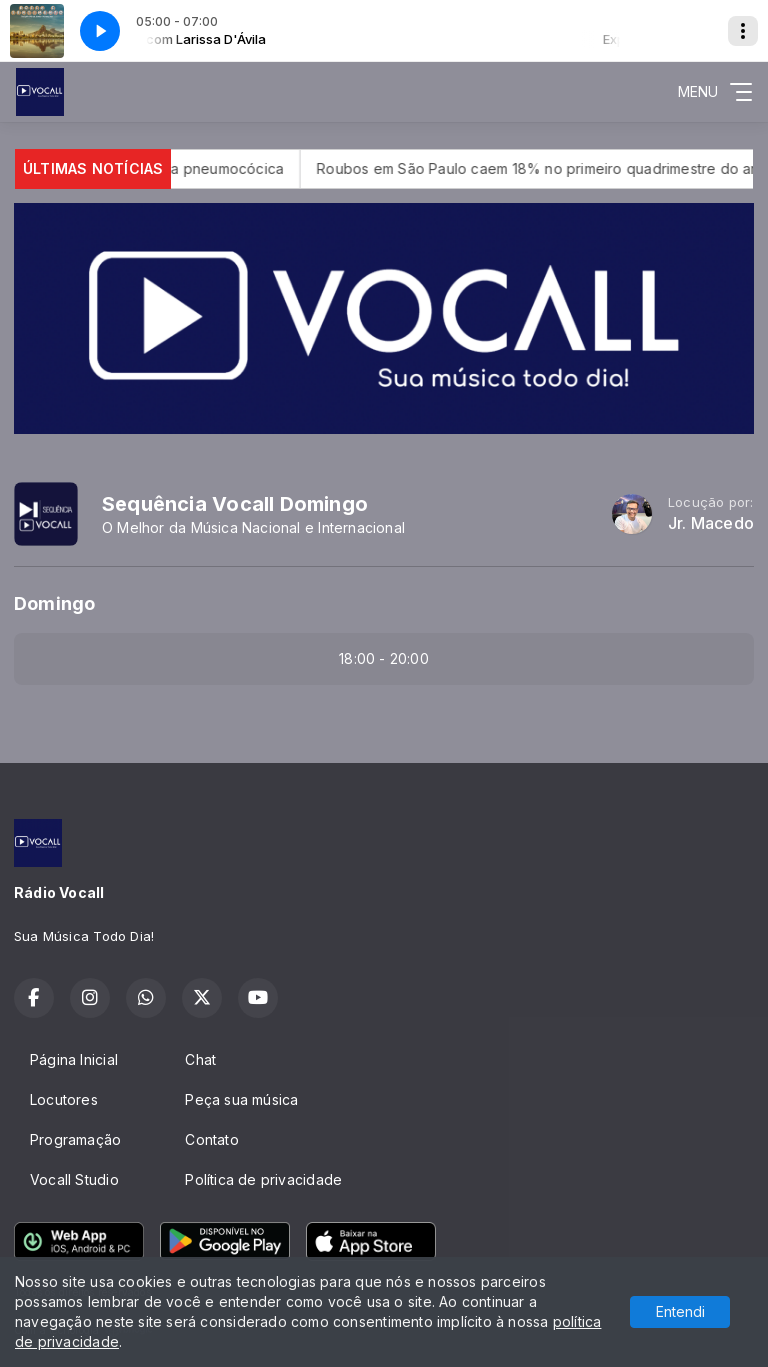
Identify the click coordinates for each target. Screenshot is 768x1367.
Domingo (54, 603)
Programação (75, 1139)
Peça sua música (241, 1099)
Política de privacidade (263, 1179)
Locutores (64, 1099)
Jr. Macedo (711, 523)
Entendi (680, 1311)
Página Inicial (74, 1059)
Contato (211, 1139)
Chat (200, 1059)
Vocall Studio (74, 1179)
